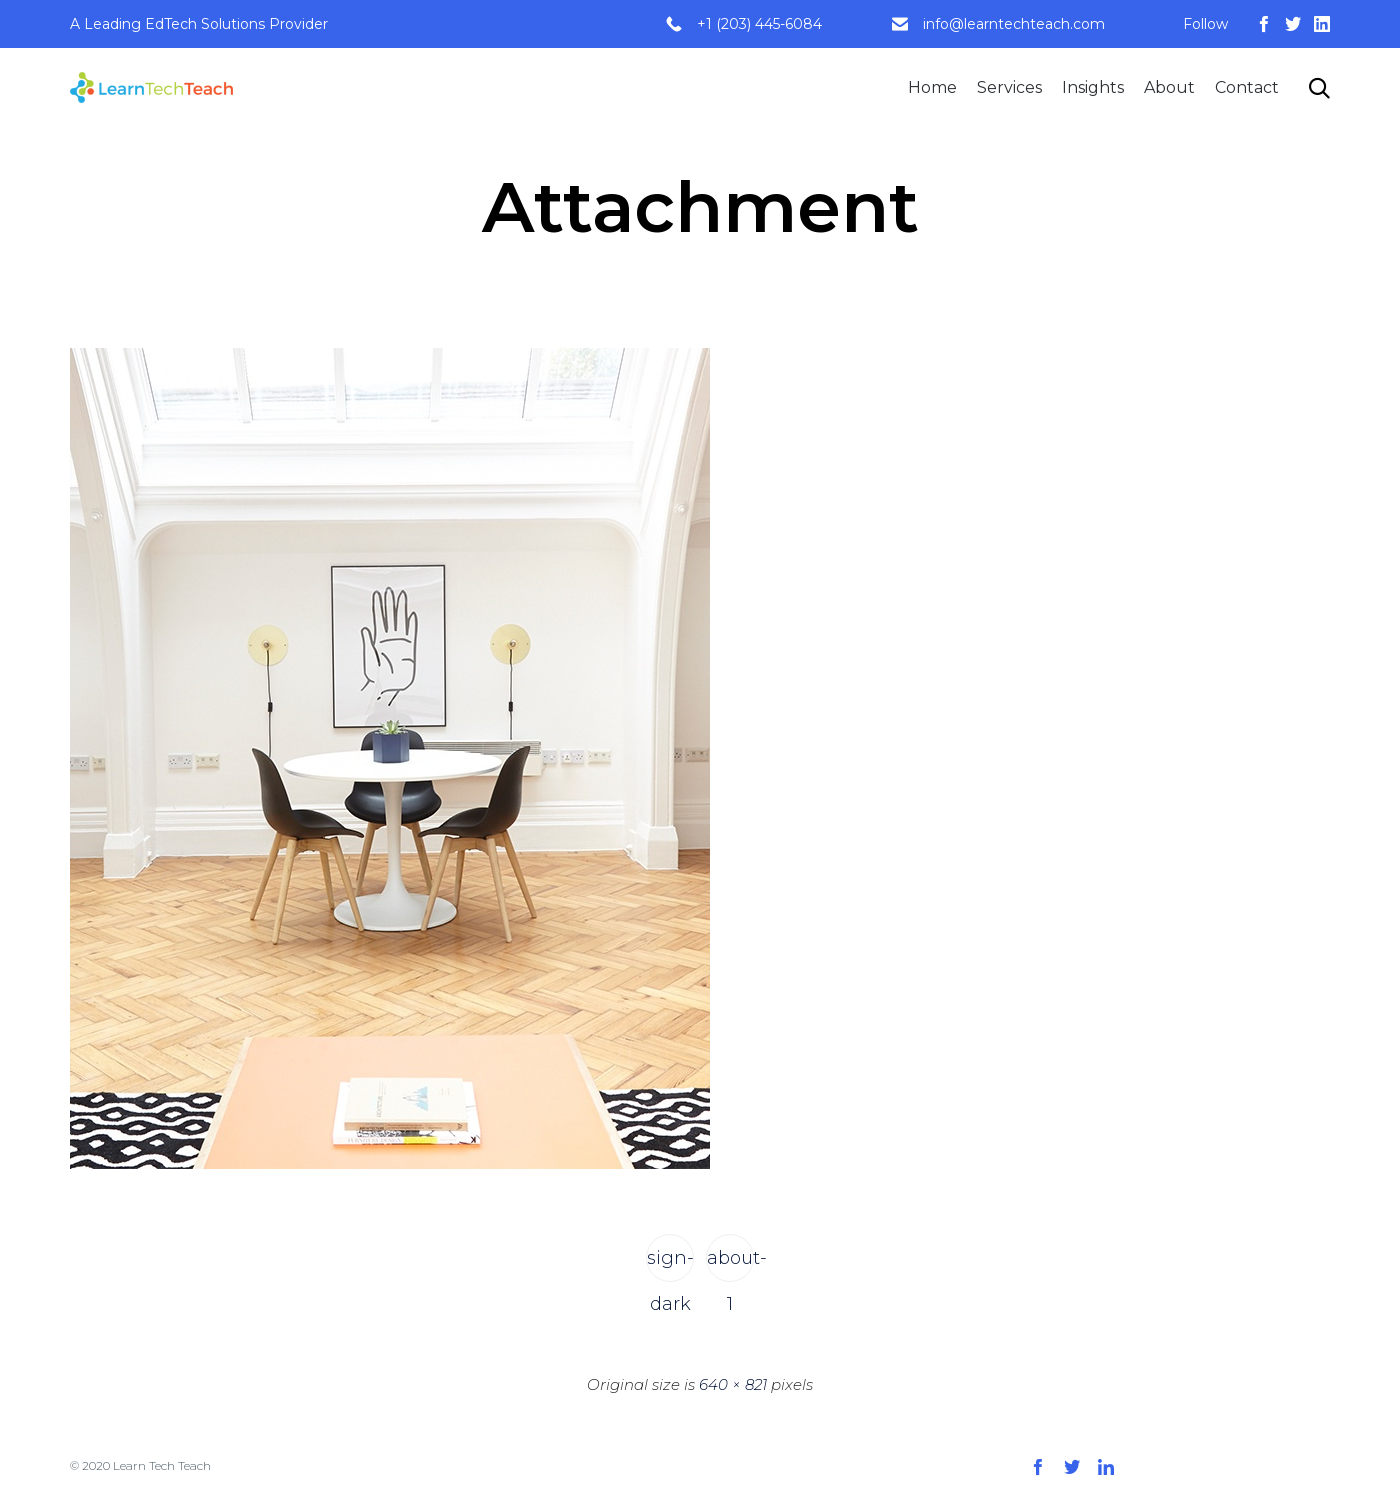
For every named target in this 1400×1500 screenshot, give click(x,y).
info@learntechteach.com (1014, 24)
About (1169, 87)
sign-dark (670, 1264)
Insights (1093, 87)
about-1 (730, 1264)
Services (1009, 87)
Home (932, 87)
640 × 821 (733, 1384)
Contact (1247, 87)
